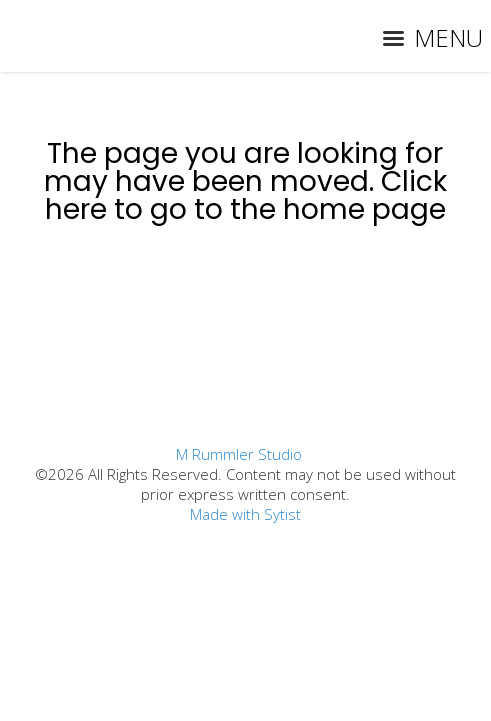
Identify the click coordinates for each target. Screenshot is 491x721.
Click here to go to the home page (246, 195)
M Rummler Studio (239, 454)
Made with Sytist (245, 514)
